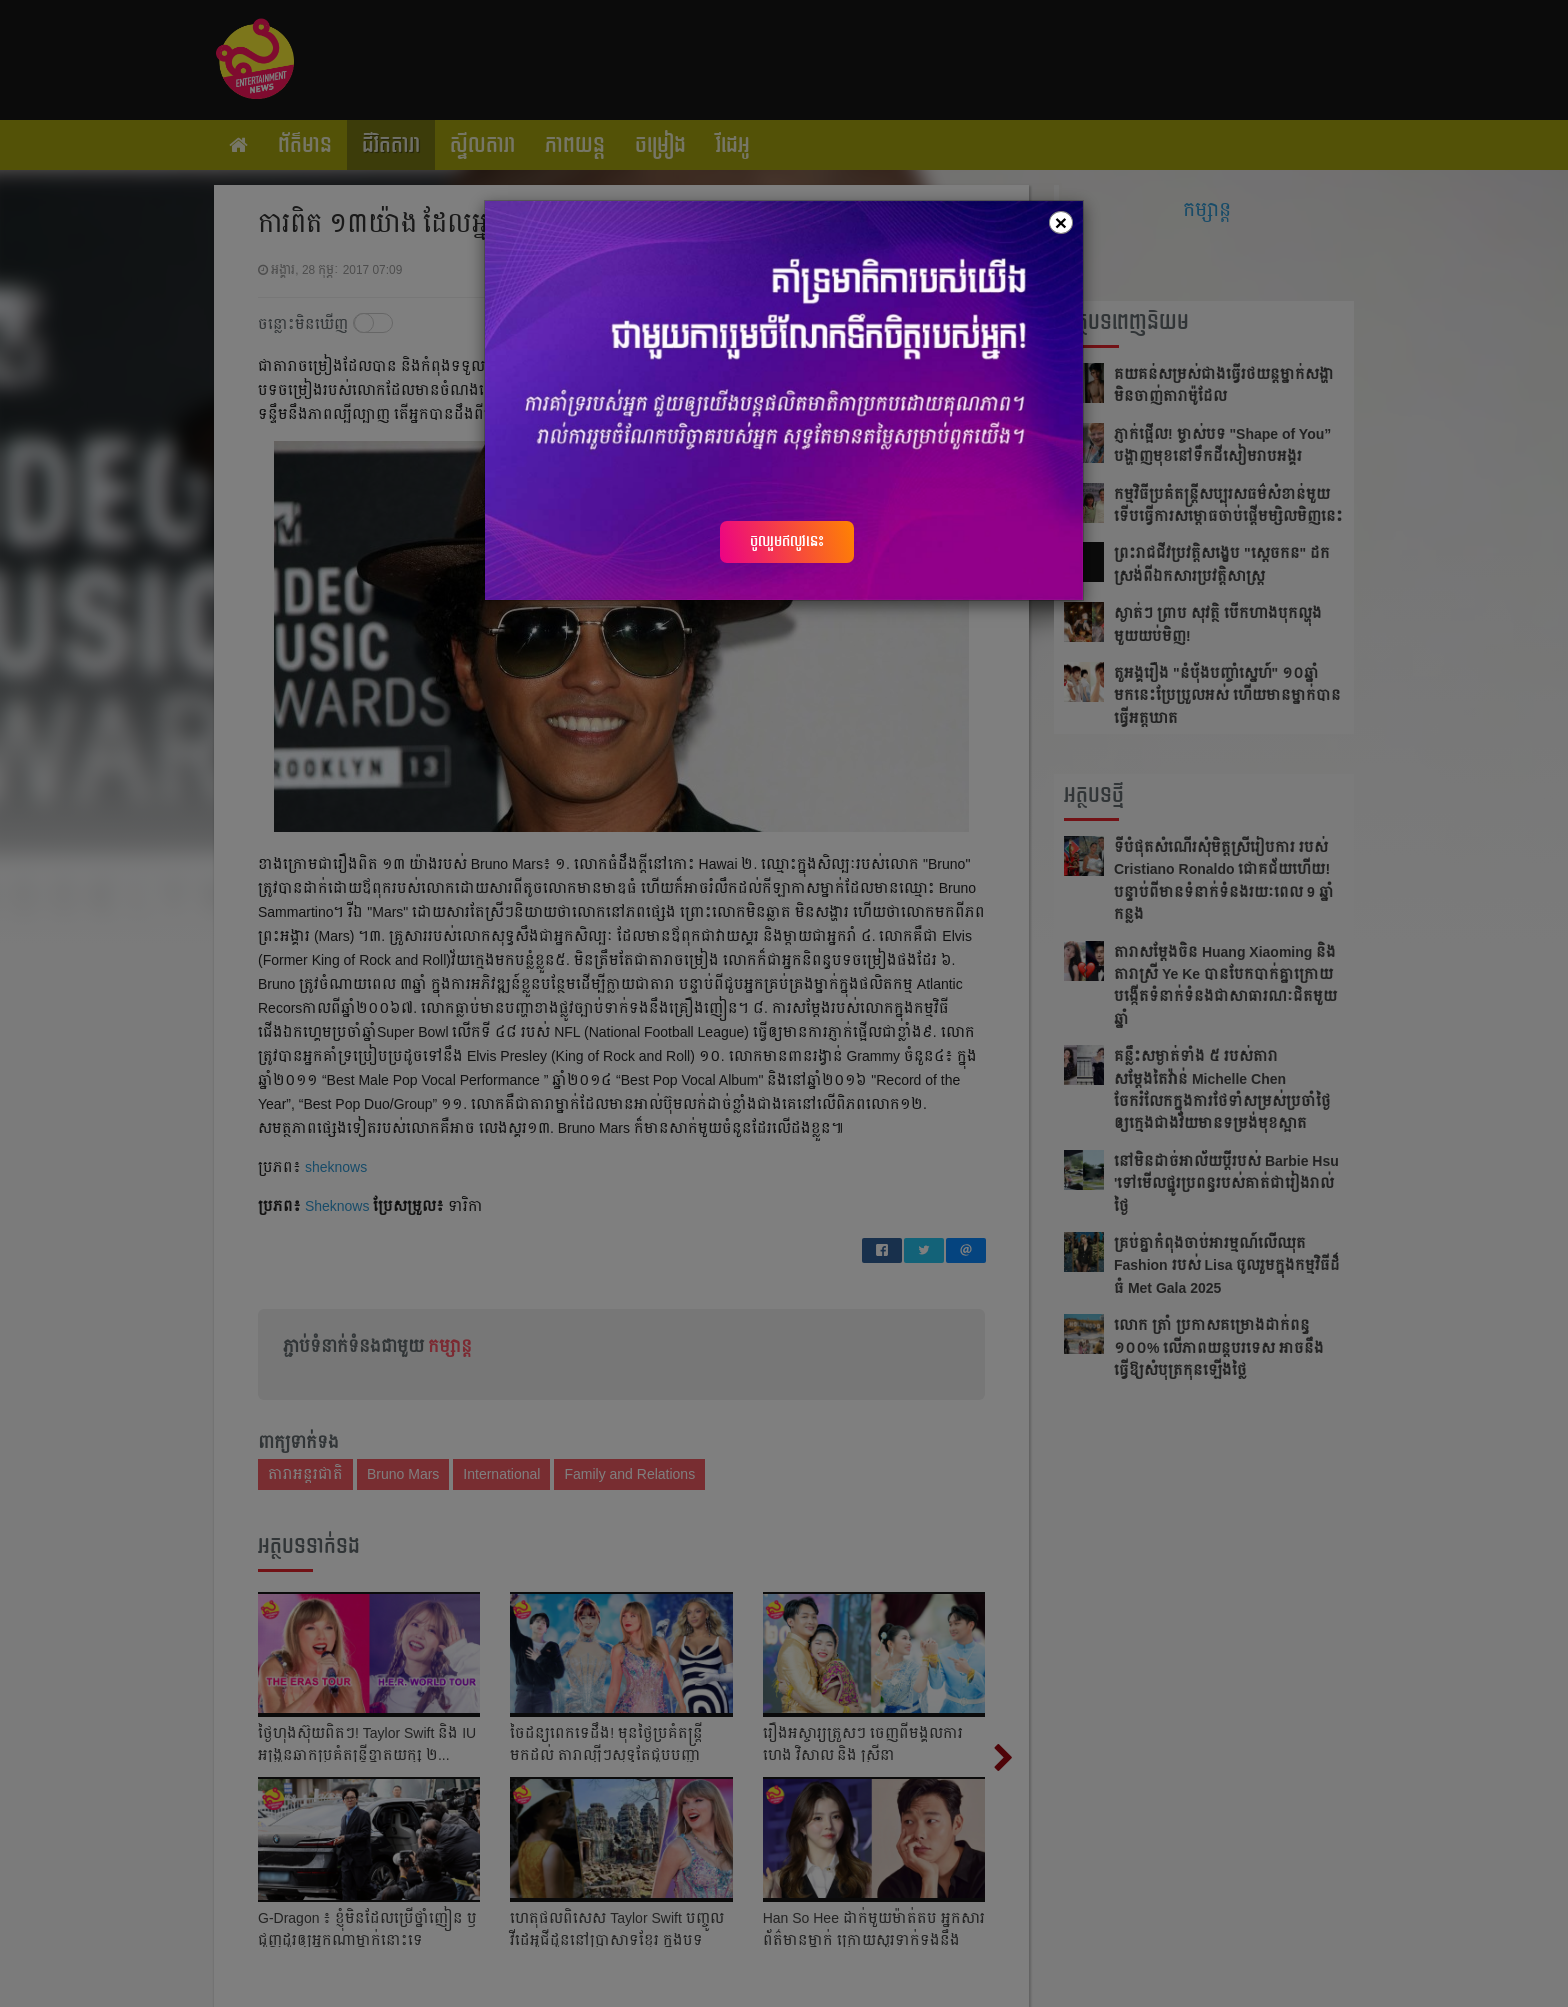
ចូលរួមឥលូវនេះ (787, 541)
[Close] (1061, 222)
